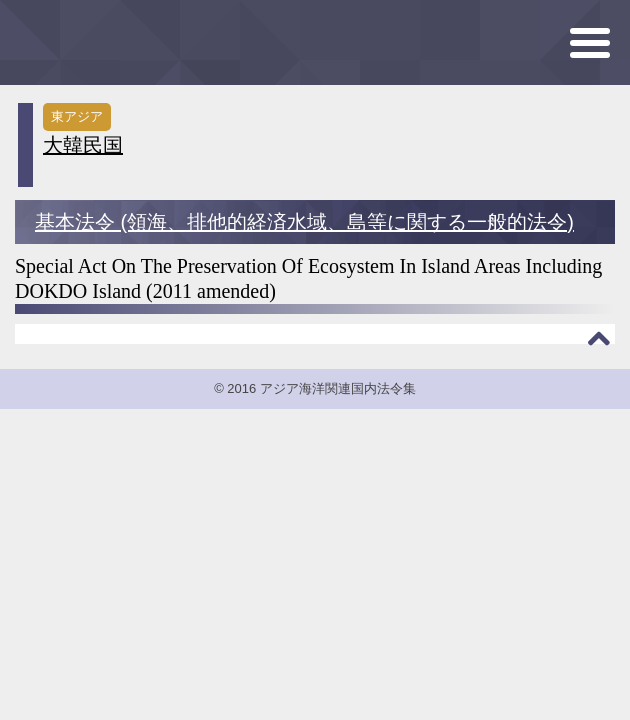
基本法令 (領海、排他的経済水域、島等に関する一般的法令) (304, 222)
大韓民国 (83, 145)
